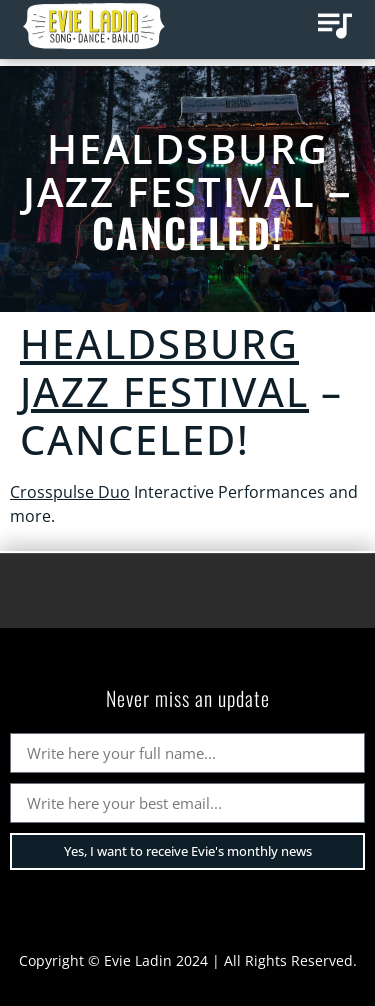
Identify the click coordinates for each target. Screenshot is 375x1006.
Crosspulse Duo (70, 492)
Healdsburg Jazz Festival (176, 170)
